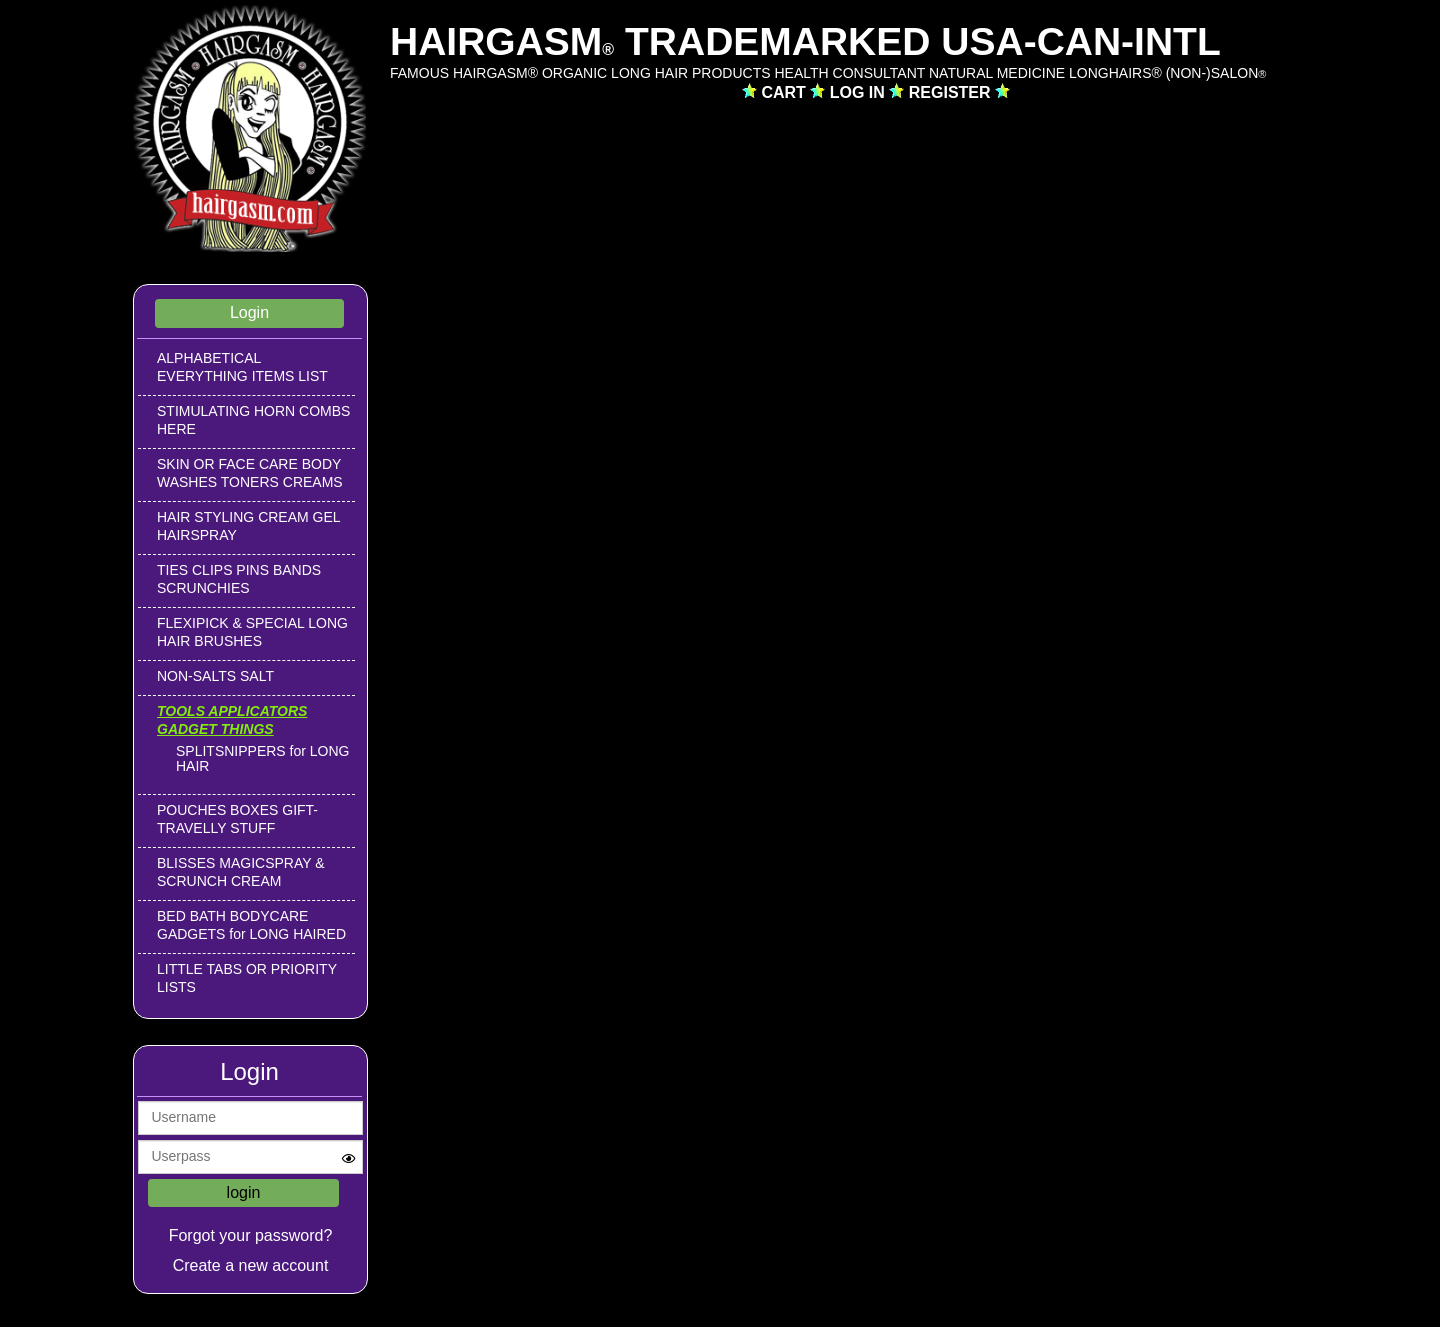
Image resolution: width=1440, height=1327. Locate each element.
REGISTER (952, 92)
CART (785, 92)
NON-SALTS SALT (215, 676)
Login (249, 312)
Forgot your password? (251, 1235)
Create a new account (251, 1265)
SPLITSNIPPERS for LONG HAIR (263, 758)
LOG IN (860, 92)
